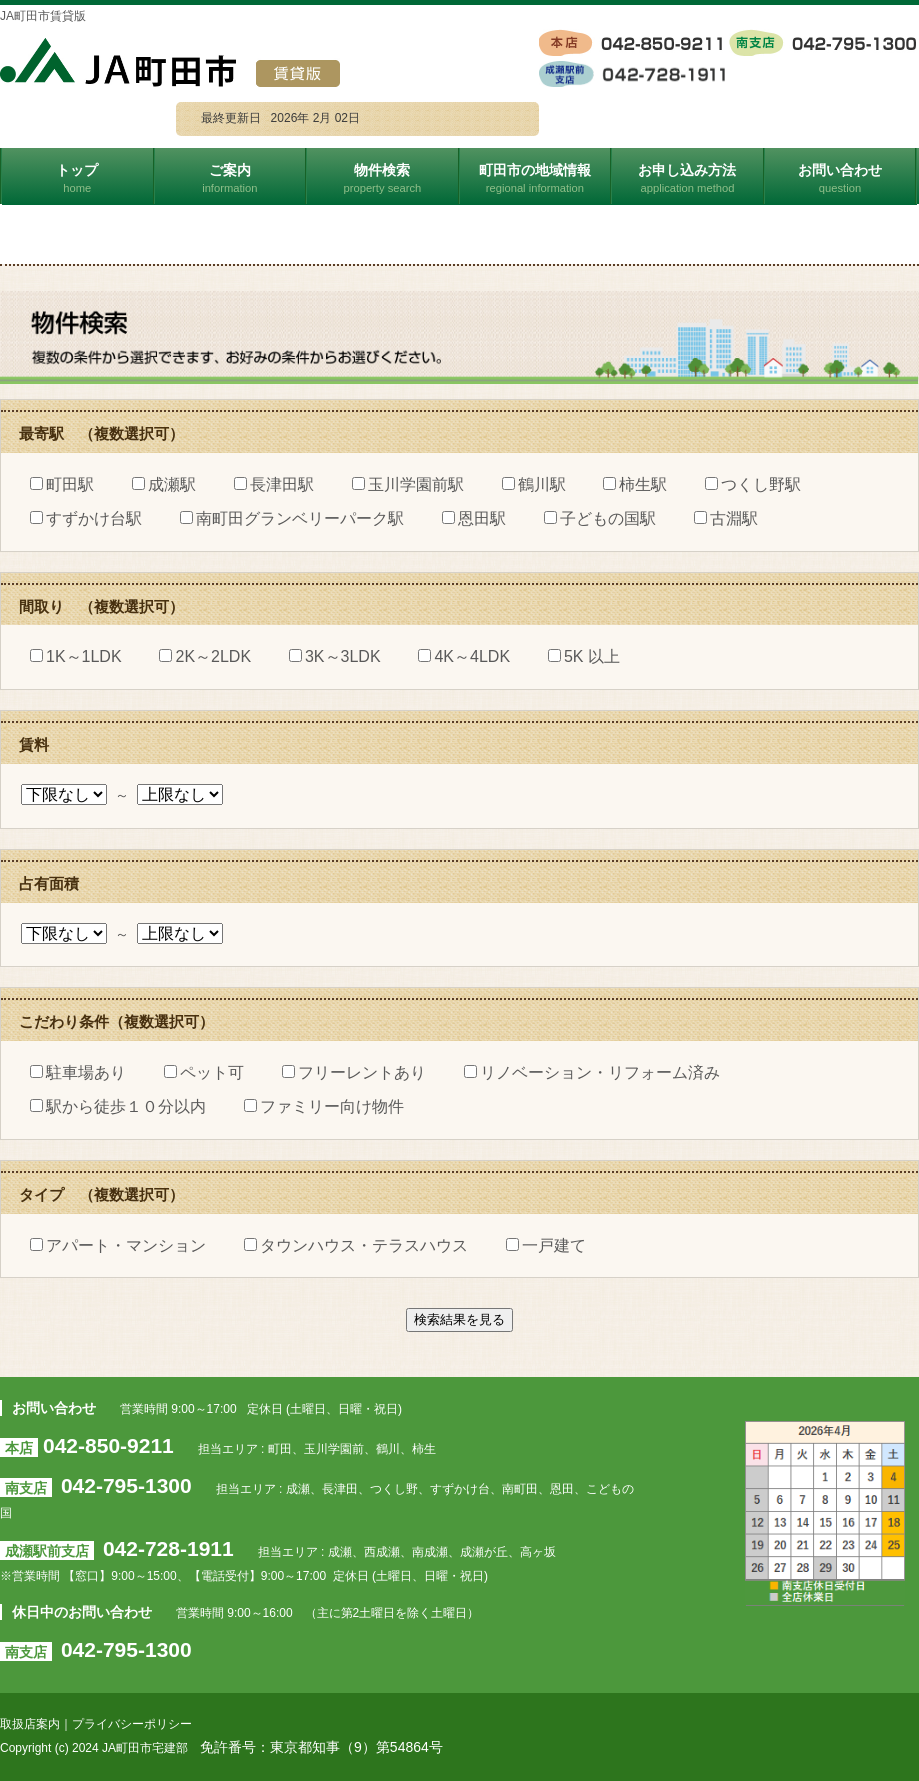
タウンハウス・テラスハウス (356, 1245)
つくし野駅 (753, 484)
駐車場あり (78, 1072)
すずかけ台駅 (86, 518)
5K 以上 (584, 656)
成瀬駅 (164, 484)
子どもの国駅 (600, 518)
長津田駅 (274, 484)
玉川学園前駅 (408, 484)
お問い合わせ (841, 178)
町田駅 (62, 484)
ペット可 (204, 1072)
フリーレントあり (354, 1072)
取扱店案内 (30, 1724)
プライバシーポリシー (132, 1724)
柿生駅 (635, 484)
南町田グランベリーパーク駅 (292, 518)
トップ (78, 178)
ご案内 (231, 178)
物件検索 (383, 178)
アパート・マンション (118, 1245)
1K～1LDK (76, 656)
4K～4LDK (464, 656)
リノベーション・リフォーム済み (592, 1072)
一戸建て (546, 1245)
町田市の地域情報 (536, 178)
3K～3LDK (335, 656)
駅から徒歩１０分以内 (118, 1106)
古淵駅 (726, 518)
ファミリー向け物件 (324, 1106)
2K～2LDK (205, 656)
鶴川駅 (534, 484)
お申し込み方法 (688, 178)
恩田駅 (474, 518)
